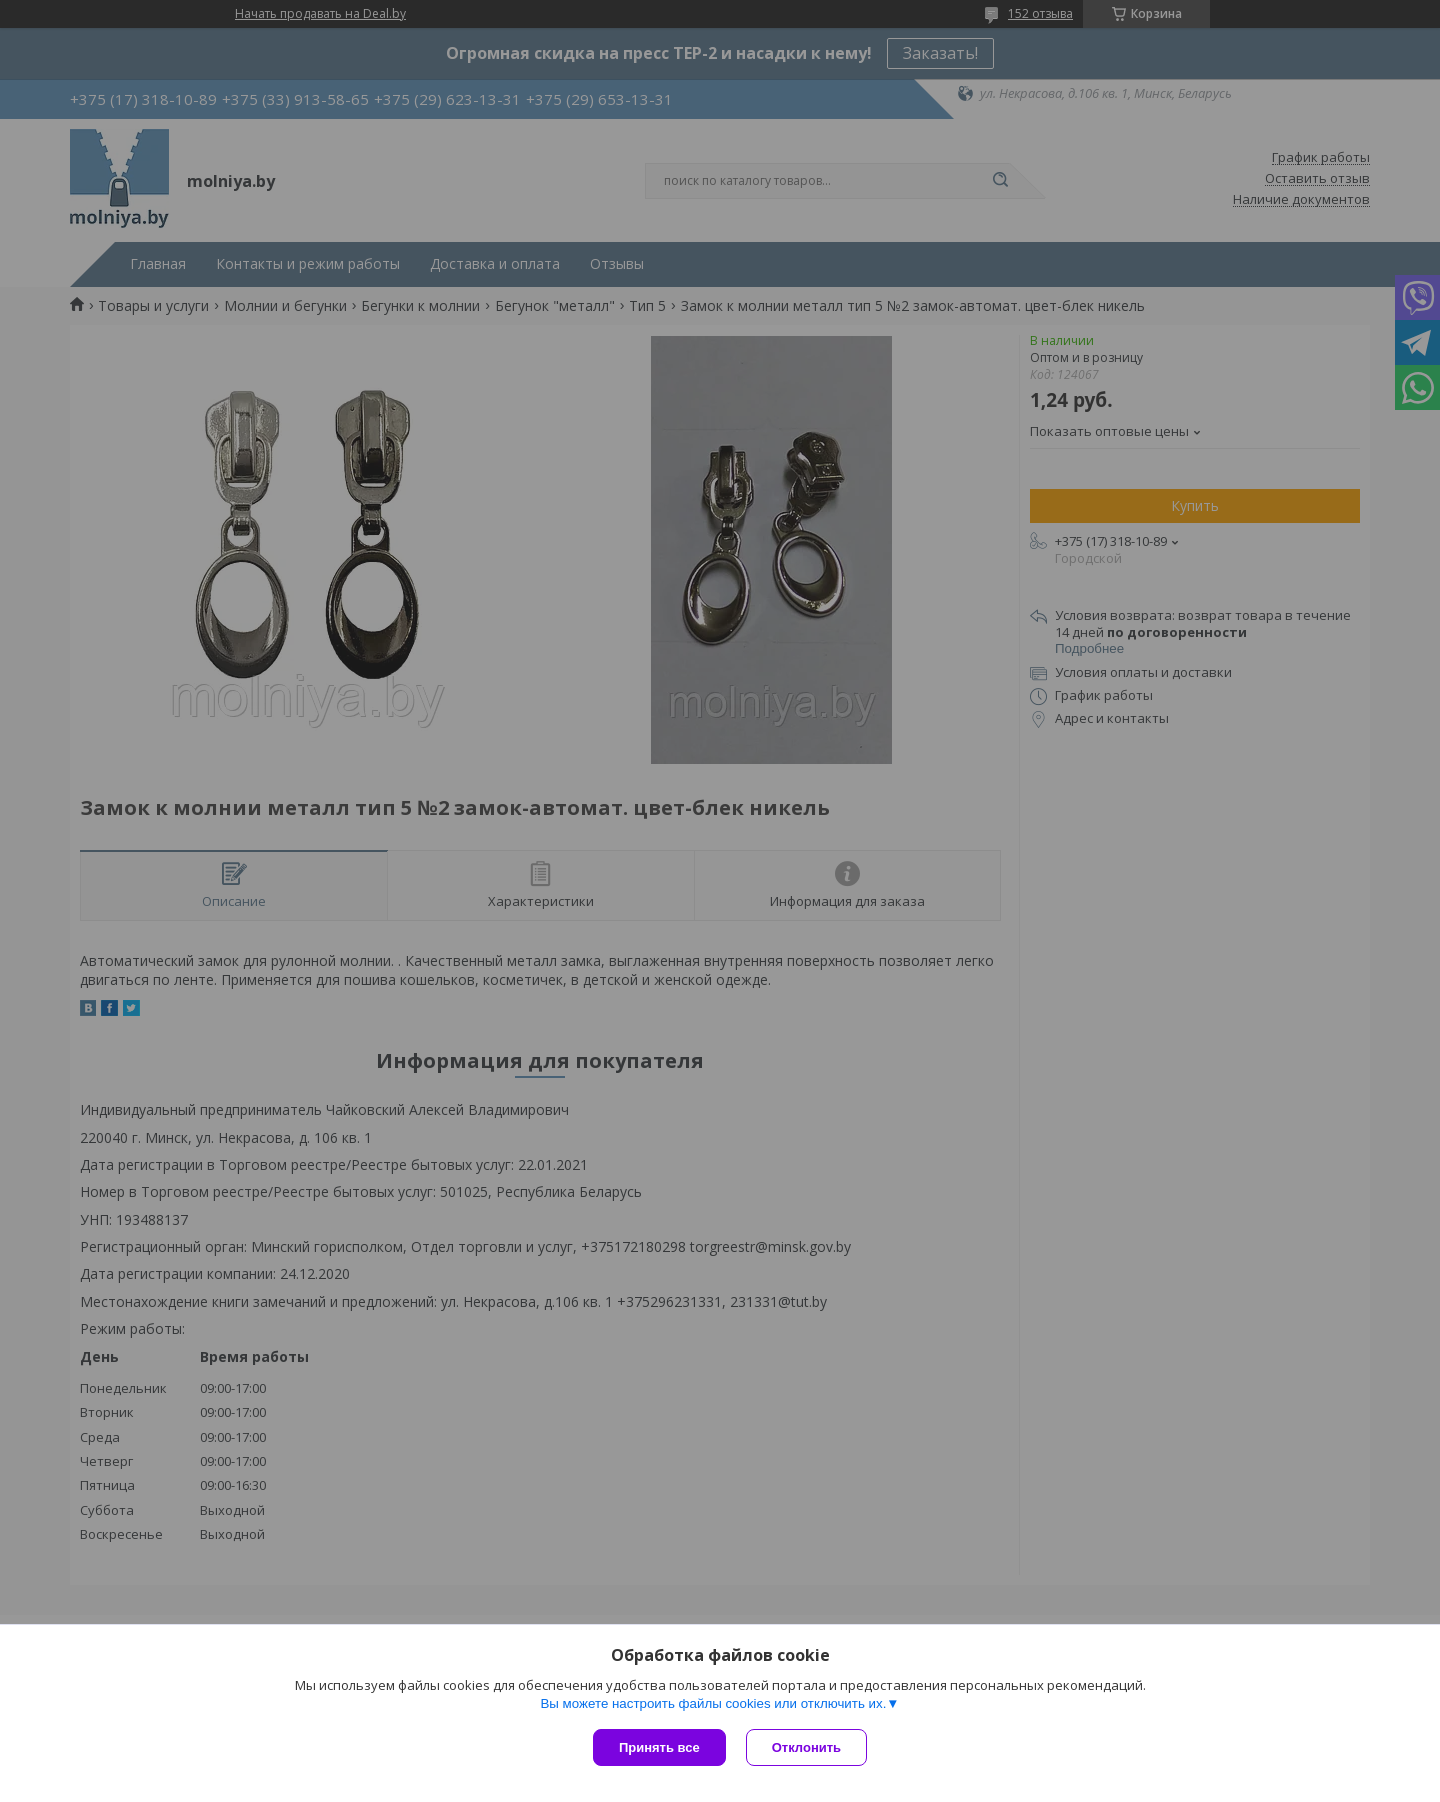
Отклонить (806, 1747)
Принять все (659, 1747)
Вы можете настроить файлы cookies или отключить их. (713, 1703)
